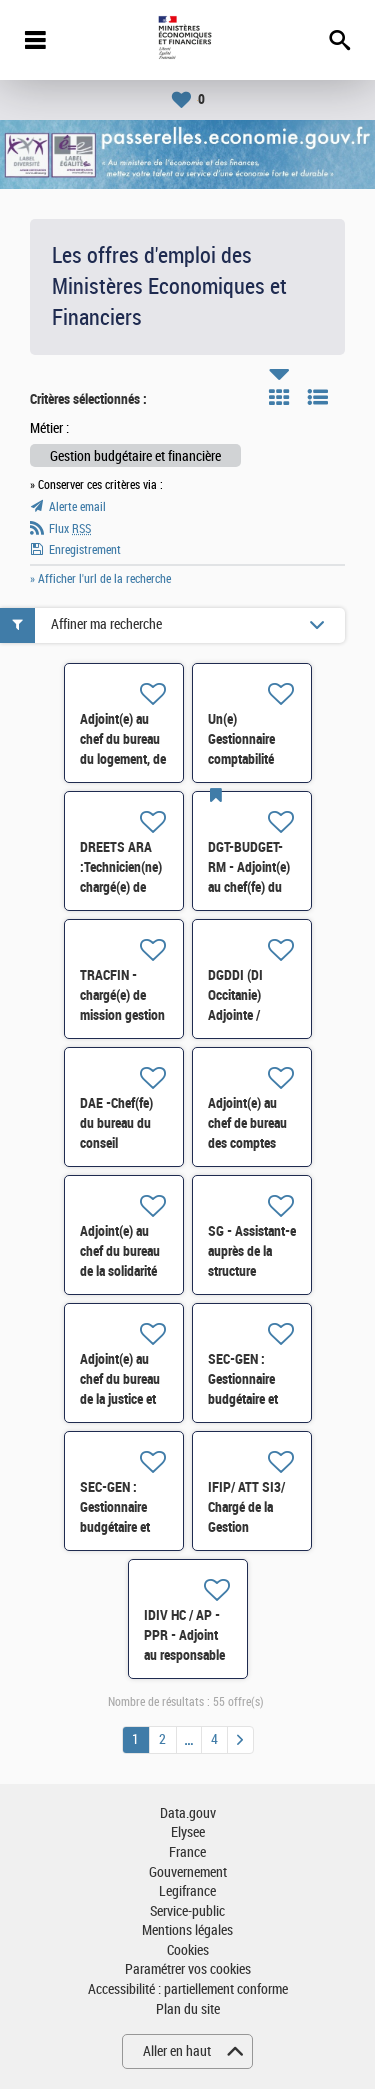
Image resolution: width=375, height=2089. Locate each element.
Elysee (188, 1832)
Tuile (279, 397)
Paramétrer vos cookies (188, 1969)
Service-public (187, 1911)
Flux (70, 529)
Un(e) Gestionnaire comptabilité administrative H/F (245, 759)
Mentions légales (187, 1930)
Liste (318, 397)
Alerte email (77, 507)
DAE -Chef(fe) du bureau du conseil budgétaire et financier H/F (116, 1143)
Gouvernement (188, 1872)
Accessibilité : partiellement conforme (188, 1989)
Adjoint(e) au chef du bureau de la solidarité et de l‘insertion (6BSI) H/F (121, 1271)
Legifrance (187, 1891)
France (187, 1852)
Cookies (188, 1950)
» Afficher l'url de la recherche (100, 579)
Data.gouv (188, 1813)
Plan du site (188, 2009)
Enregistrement (85, 550)
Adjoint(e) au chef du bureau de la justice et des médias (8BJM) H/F (120, 1399)
